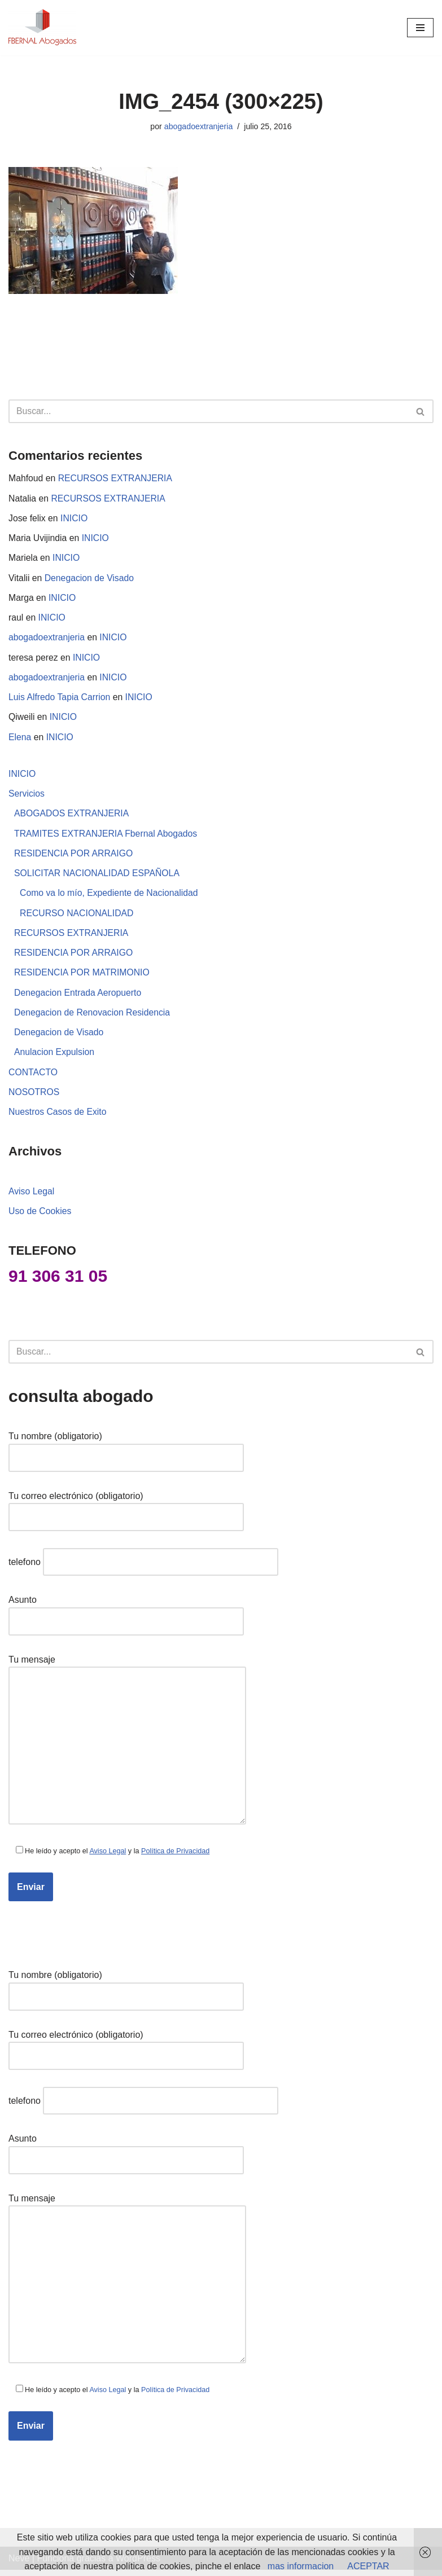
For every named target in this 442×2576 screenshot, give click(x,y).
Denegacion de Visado (90, 579)
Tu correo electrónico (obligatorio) (126, 1513)
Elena (20, 740)
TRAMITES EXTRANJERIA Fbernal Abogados (107, 837)
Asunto (126, 1617)
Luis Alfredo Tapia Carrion (60, 700)
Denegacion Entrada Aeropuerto (78, 998)
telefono (143, 1569)
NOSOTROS (34, 1098)
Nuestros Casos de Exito (58, 1118)
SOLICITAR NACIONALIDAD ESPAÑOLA (98, 877)
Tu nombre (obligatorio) (126, 1454)
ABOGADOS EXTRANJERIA (72, 817)
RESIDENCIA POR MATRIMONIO (82, 977)
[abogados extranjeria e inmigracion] (42, 27)
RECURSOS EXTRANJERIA (116, 478)
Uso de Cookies (40, 1218)
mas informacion (301, 2566)
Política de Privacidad (177, 1857)
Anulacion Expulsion (54, 1058)
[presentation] (94, 1930)
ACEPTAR (368, 2566)
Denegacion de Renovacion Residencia (93, 1017)
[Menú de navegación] (420, 27)
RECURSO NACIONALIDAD (77, 917)
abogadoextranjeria (198, 126)
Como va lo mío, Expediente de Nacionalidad (110, 897)
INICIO (75, 519)
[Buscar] (208, 412)
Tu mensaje (127, 1747)
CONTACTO (33, 1078)
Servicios (26, 797)
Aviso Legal (31, 1197)
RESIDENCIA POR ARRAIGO (74, 857)
